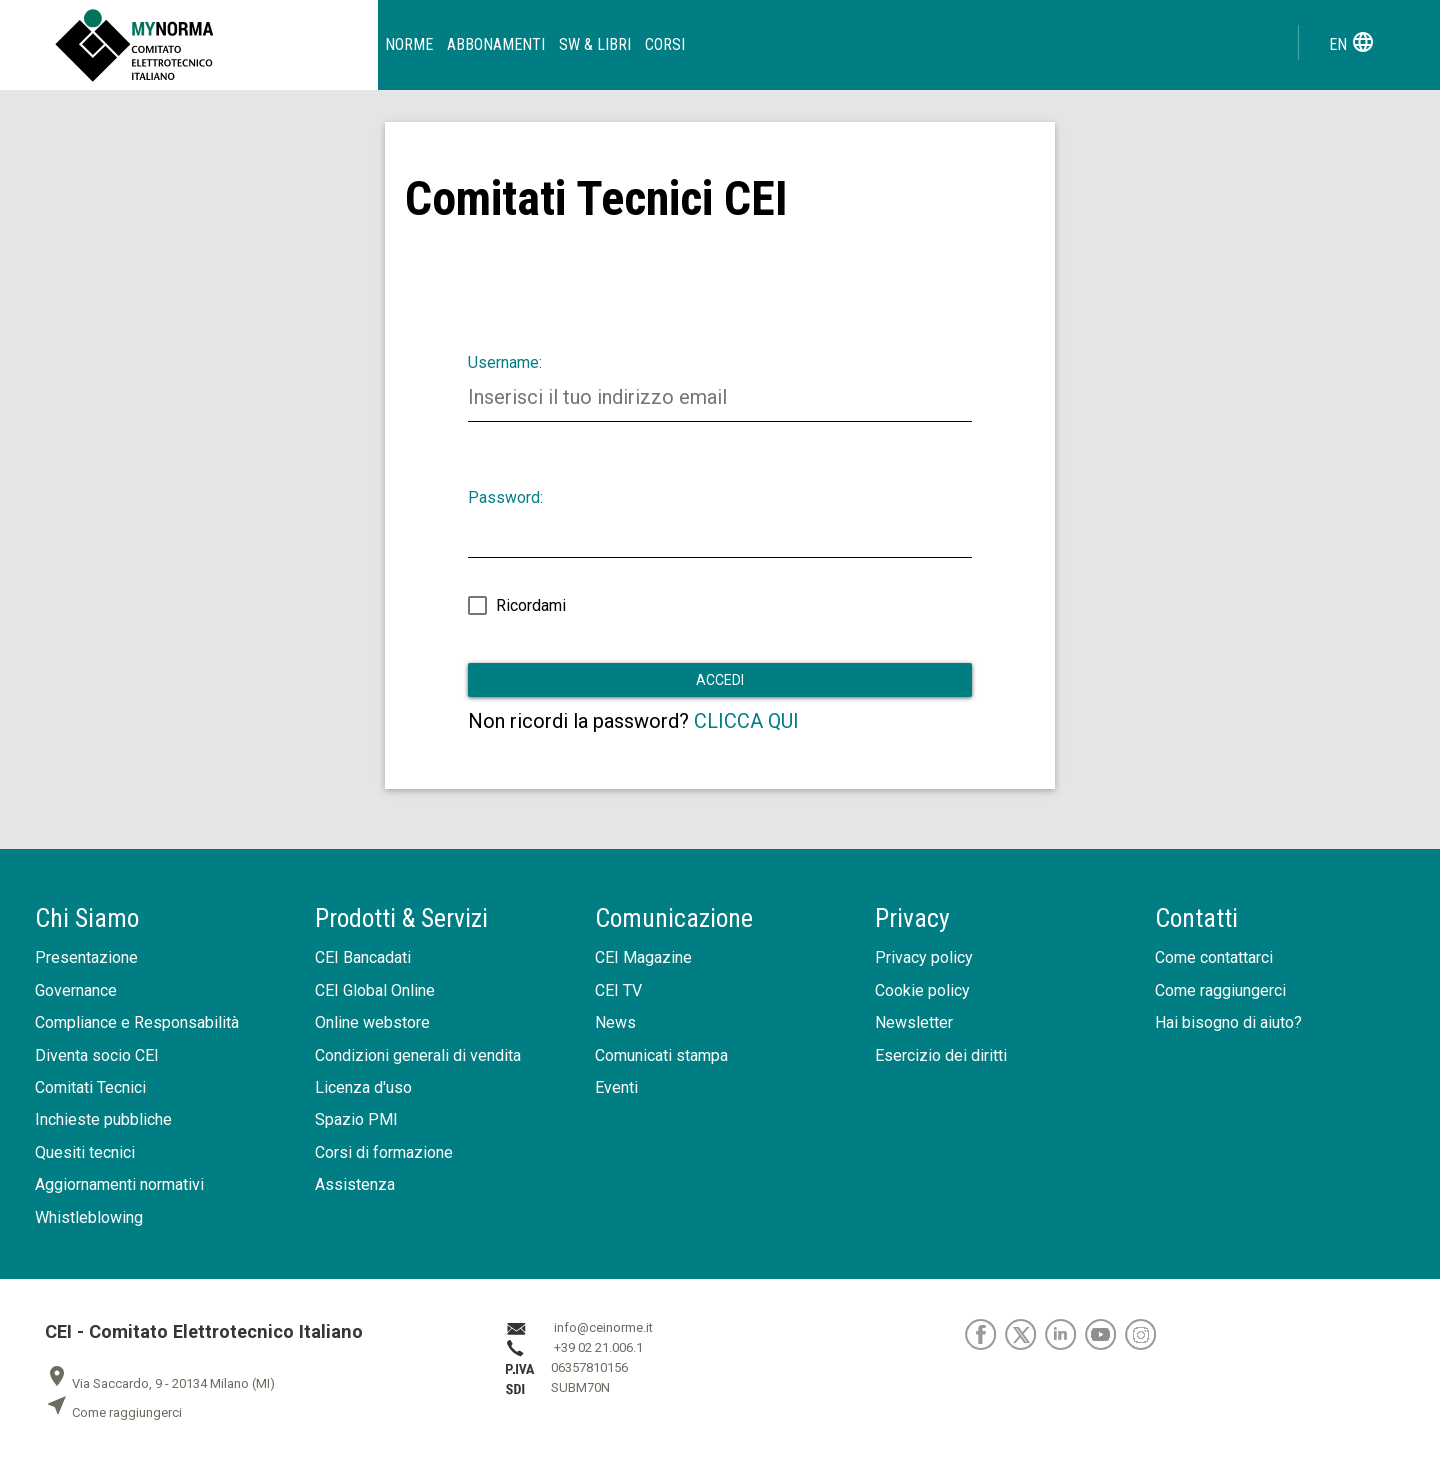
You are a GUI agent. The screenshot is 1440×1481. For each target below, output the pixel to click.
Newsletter (914, 1022)
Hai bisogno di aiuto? (1228, 1022)
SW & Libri (595, 44)
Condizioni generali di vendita (418, 1055)
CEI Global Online (375, 990)
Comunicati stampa (661, 1055)
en (1352, 42)
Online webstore (372, 1022)
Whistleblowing (89, 1217)
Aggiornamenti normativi (119, 1184)
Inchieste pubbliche (103, 1119)
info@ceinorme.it (603, 1328)
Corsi (665, 44)
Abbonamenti (496, 44)
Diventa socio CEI (97, 1055)
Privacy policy (924, 957)
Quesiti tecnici (85, 1152)
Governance (76, 990)
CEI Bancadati (363, 957)
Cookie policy (922, 990)
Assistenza (355, 1184)
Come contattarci (1214, 957)
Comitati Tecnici (90, 1087)
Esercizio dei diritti (941, 1055)
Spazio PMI (356, 1119)
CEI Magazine (643, 957)
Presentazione (86, 957)
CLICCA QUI (746, 721)
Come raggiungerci (1220, 990)
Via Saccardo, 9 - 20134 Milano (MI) (160, 1383)
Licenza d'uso (363, 1087)
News (615, 1022)
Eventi (616, 1087)
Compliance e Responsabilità (137, 1022)
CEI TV (618, 990)
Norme (409, 44)
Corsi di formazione (384, 1152)
